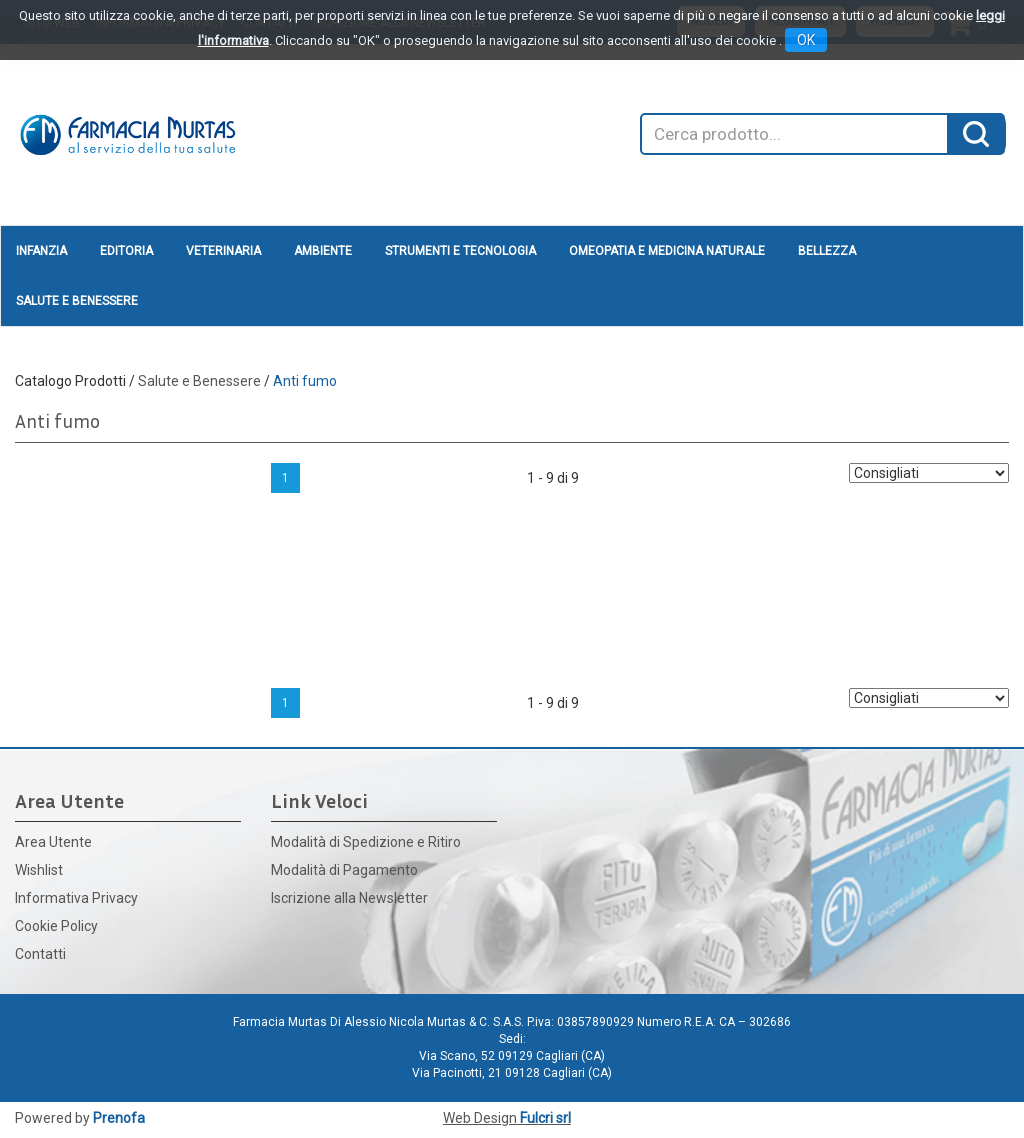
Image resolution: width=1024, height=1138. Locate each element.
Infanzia (41, 251)
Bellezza (827, 251)
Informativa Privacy (76, 898)
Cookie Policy (56, 926)
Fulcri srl (545, 1118)
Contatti (40, 954)
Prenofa (119, 1118)
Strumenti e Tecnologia (460, 251)
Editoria (126, 251)
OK (806, 40)
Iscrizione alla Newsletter (349, 898)
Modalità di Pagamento (344, 870)
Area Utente (53, 842)
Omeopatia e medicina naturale (667, 251)
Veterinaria (223, 251)
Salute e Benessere (77, 301)
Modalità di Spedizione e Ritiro (366, 842)
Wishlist (39, 870)
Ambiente (323, 251)
